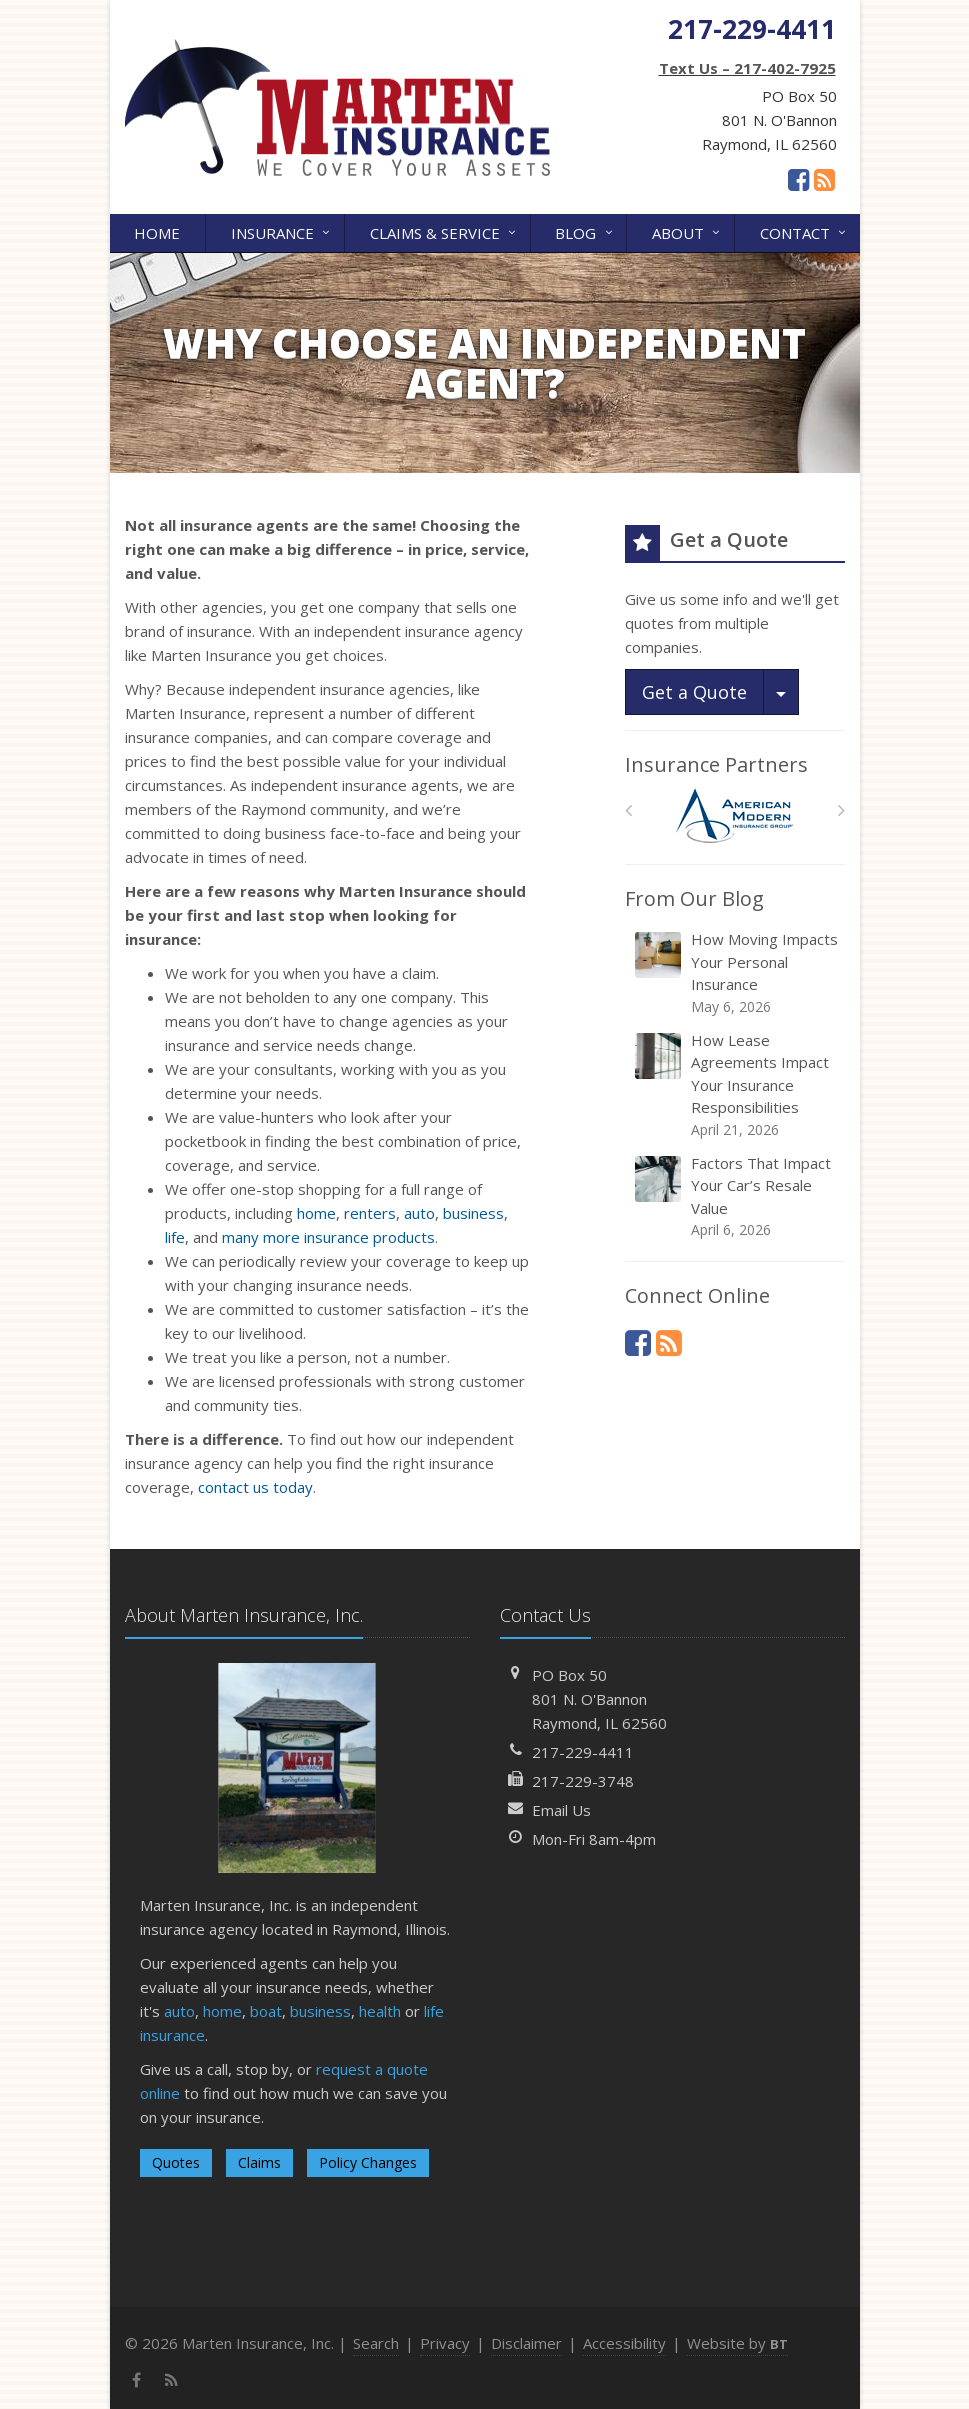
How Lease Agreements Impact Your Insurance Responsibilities (736, 1085)
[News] (824, 179)
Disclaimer (526, 2343)
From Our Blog (694, 898)
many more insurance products (328, 1237)
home (316, 1213)
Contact (804, 231)
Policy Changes (368, 2162)
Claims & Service (444, 231)
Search (376, 2343)
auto (419, 1213)
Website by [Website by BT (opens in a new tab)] (737, 2343)
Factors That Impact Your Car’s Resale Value (736, 1197)
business (473, 1213)
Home (157, 233)
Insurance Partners (716, 764)
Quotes (176, 2162)
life (175, 1237)
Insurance (282, 231)
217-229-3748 (583, 1781)
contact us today (255, 1487)
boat (266, 2011)
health (380, 2011)
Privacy (445, 2343)
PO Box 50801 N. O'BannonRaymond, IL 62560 (599, 1699)
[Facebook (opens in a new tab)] (798, 179)
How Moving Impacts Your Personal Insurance (736, 973)
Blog (585, 231)
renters (370, 1213)
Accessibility (624, 2343)
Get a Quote (694, 692)
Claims (259, 2162)
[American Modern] (734, 815)
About (687, 231)
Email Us (561, 1810)
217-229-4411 (583, 1752)
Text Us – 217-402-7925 (747, 68)
